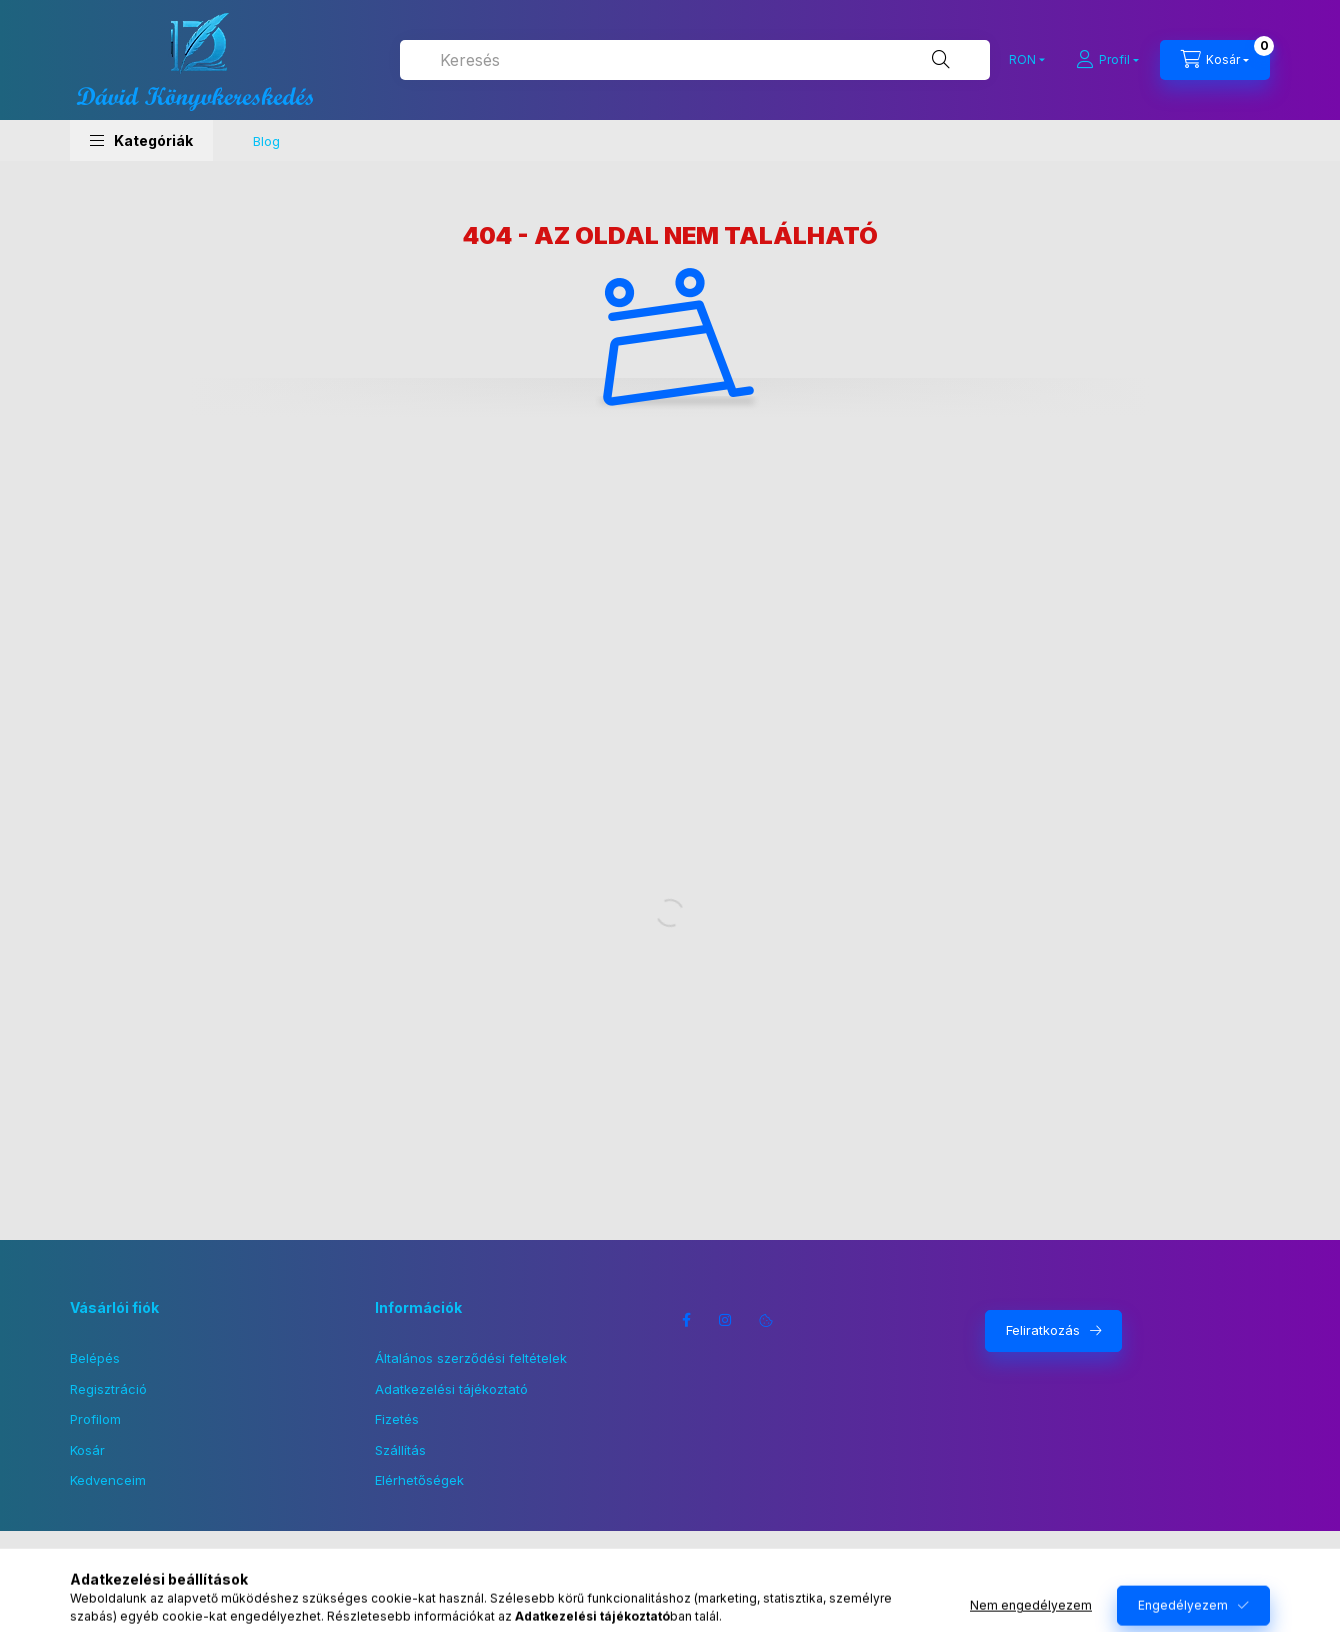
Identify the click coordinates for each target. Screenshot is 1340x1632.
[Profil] (1107, 60)
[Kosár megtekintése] (1215, 60)
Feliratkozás (1043, 1330)
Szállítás (400, 1450)
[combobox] (695, 60)
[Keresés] (941, 60)
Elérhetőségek (419, 1480)
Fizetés (397, 1419)
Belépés (95, 1358)
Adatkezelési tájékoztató (451, 1389)
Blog (266, 141)
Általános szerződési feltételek (471, 1358)
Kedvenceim (108, 1480)
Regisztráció (108, 1389)
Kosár (87, 1450)
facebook (686, 1320)
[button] (141, 140)
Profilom (95, 1419)
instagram (726, 1320)
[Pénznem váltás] (1022, 60)
